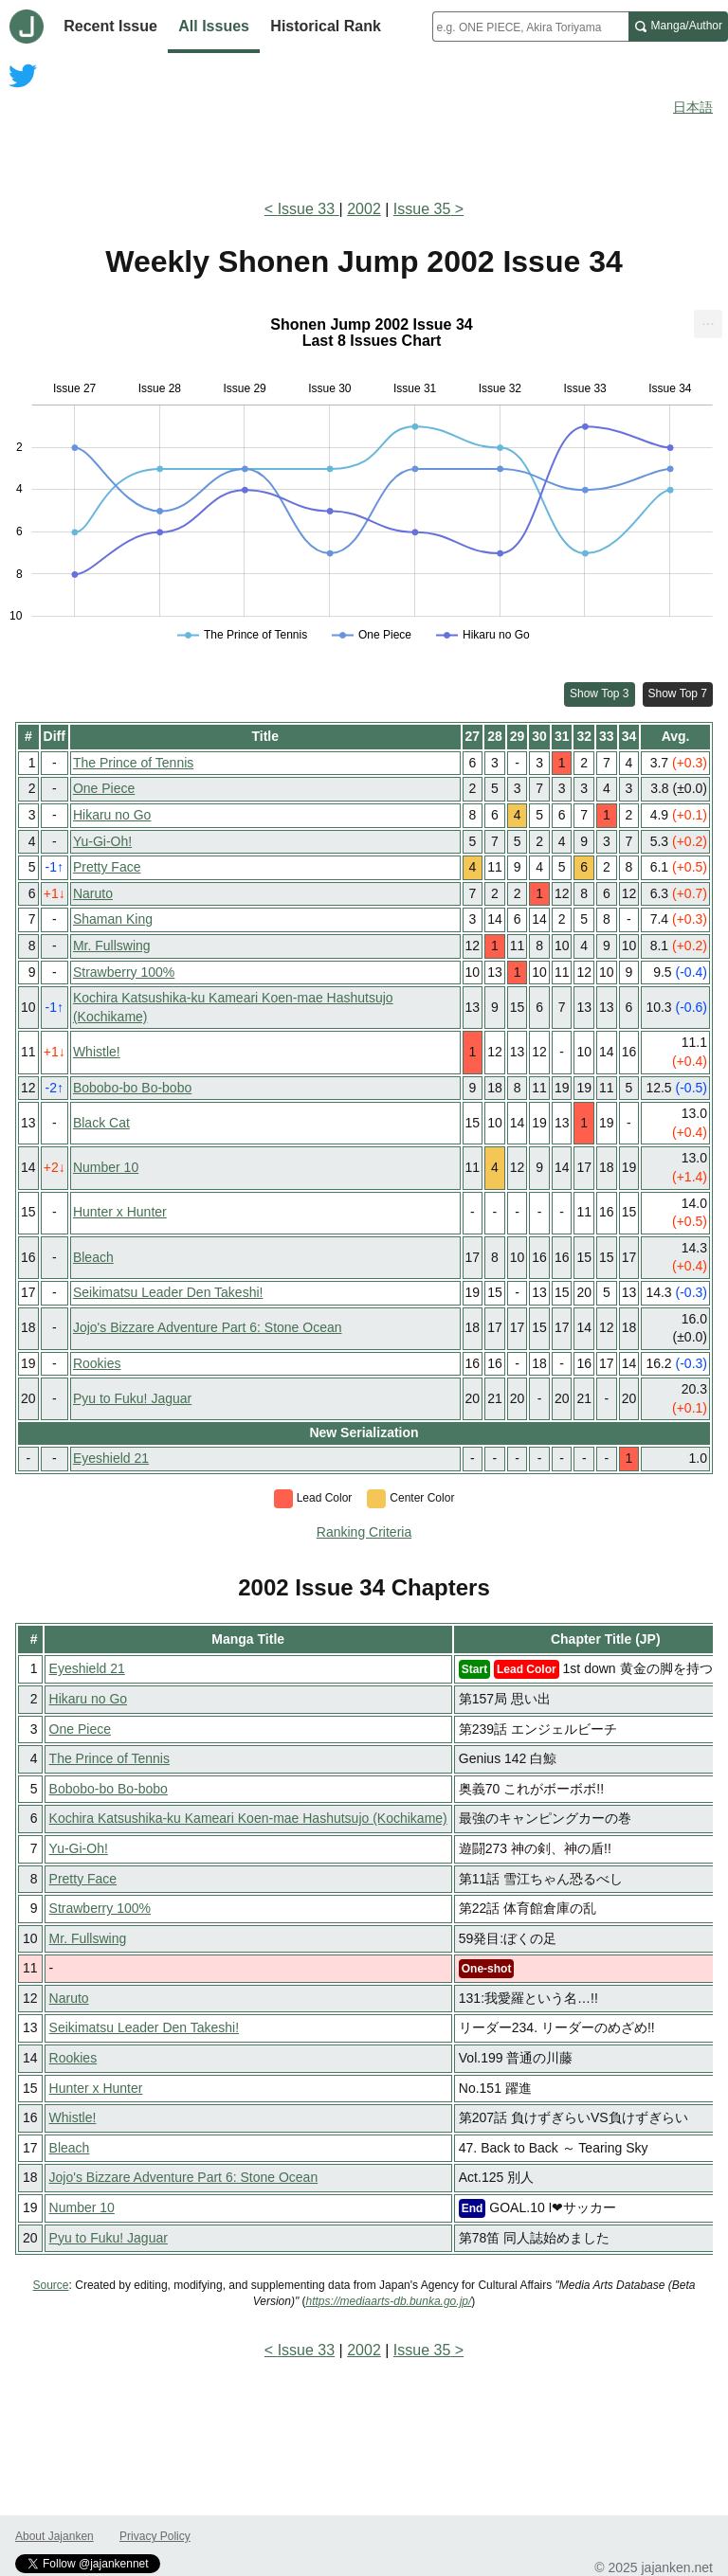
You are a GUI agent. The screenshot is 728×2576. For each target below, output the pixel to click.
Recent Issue (110, 26)
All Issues (213, 26)
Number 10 (105, 1167)
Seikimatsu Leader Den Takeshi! (168, 1292)
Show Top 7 (678, 693)
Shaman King (113, 919)
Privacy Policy (155, 2536)
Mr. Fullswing (112, 945)
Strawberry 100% (123, 972)
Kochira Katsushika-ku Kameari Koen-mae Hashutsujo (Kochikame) (248, 1818)
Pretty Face (107, 866)
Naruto (93, 893)
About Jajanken (54, 2536)
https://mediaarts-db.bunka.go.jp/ (389, 2301)
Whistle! (96, 1051)
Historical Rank (325, 26)
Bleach (93, 1257)
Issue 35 (421, 209)
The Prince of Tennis (133, 762)
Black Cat (101, 1122)
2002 (364, 209)
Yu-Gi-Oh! (102, 841)
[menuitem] (708, 324)
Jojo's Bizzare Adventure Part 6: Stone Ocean (207, 1327)
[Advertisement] (364, 130)
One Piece (104, 788)
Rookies (97, 1363)
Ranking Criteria (364, 1532)
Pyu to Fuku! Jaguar (132, 1398)
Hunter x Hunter (120, 1211)
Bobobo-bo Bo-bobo (132, 1087)
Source (51, 2285)
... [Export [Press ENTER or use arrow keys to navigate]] (707, 320)
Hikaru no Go (112, 814)
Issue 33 (308, 209)
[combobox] (530, 26)
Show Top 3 (599, 693)
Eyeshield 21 (111, 1458)
